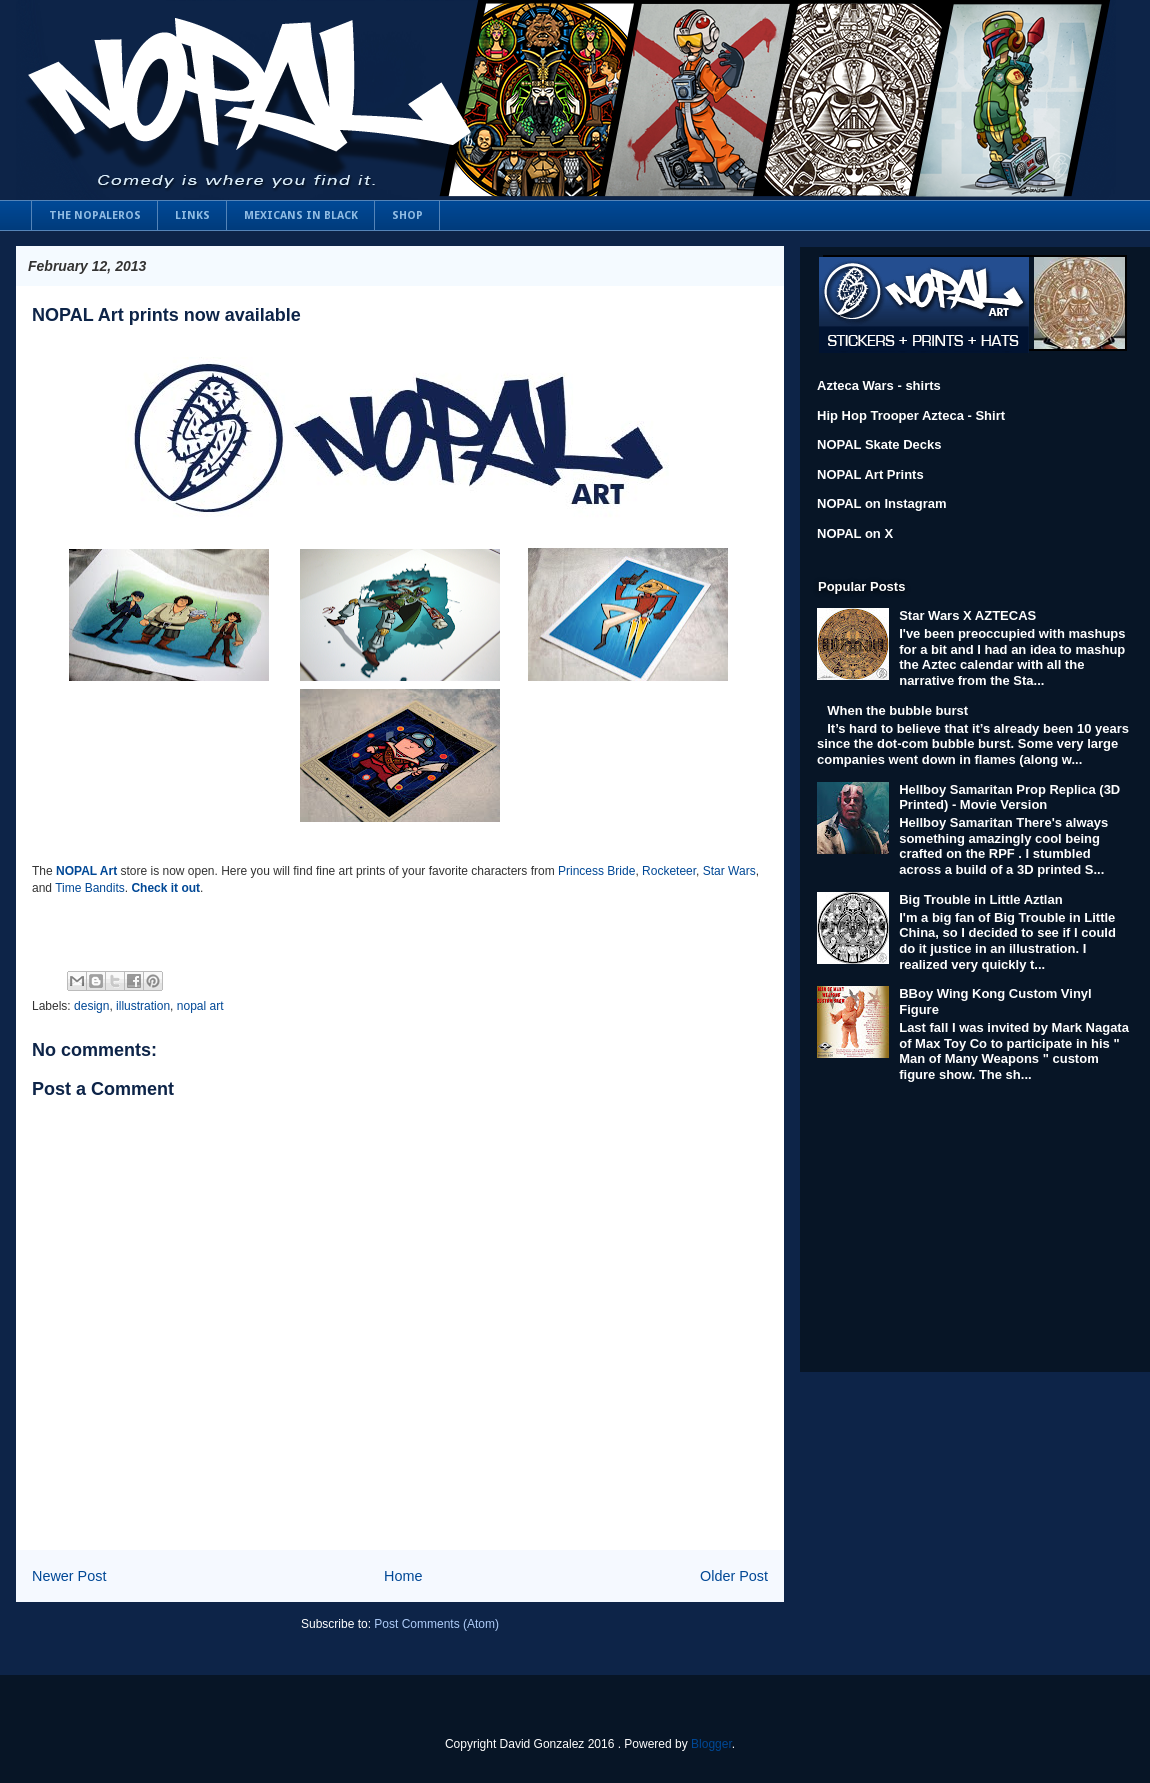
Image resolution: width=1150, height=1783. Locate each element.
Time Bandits (90, 888)
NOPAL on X (855, 533)
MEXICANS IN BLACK (301, 215)
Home (403, 1576)
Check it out (165, 888)
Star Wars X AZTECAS (967, 615)
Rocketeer (669, 871)
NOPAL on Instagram (882, 503)
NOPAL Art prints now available (166, 315)
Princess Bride (596, 871)
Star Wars (729, 871)
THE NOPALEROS (95, 215)
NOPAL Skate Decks (879, 444)
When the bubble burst (897, 710)
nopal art (200, 1006)
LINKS (192, 215)
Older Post (734, 1576)
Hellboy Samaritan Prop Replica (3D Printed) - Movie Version (1009, 797)
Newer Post (69, 1576)
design (91, 1006)
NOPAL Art (86, 871)
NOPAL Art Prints (870, 474)
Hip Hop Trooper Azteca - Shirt (911, 415)
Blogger (711, 1744)
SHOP (407, 215)
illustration (143, 1006)
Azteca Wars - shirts (879, 385)
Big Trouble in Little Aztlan (980, 899)
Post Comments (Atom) (436, 1624)
